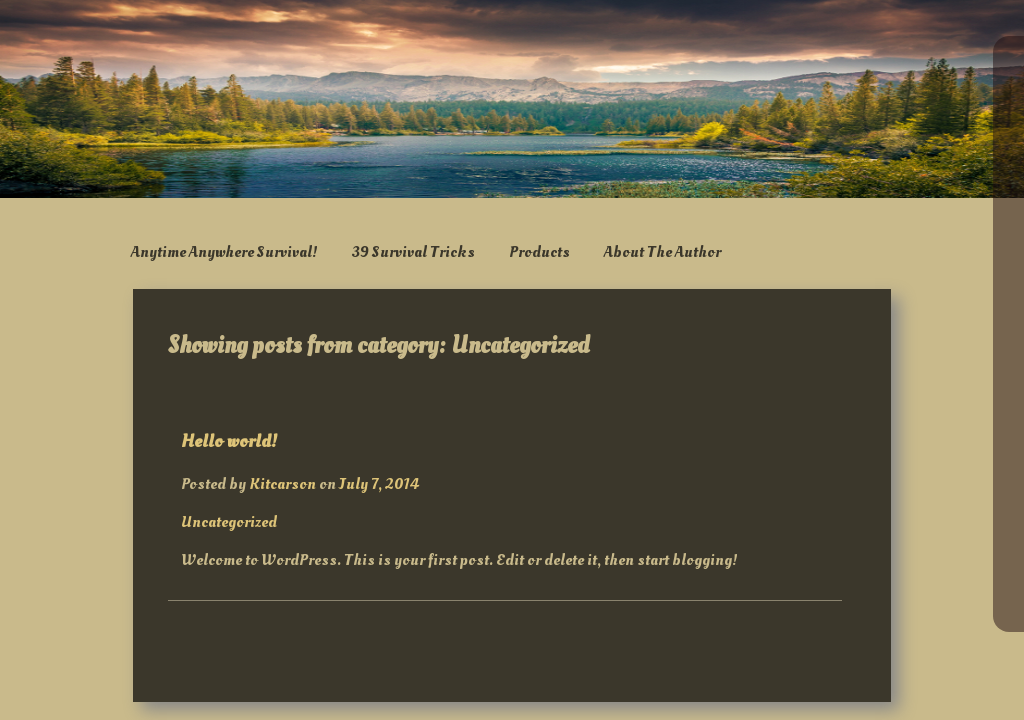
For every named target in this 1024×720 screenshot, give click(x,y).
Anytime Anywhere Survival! (224, 252)
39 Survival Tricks (413, 252)
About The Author (662, 252)
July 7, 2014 (379, 484)
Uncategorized (229, 522)
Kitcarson (282, 484)
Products (539, 252)
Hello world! (229, 441)
